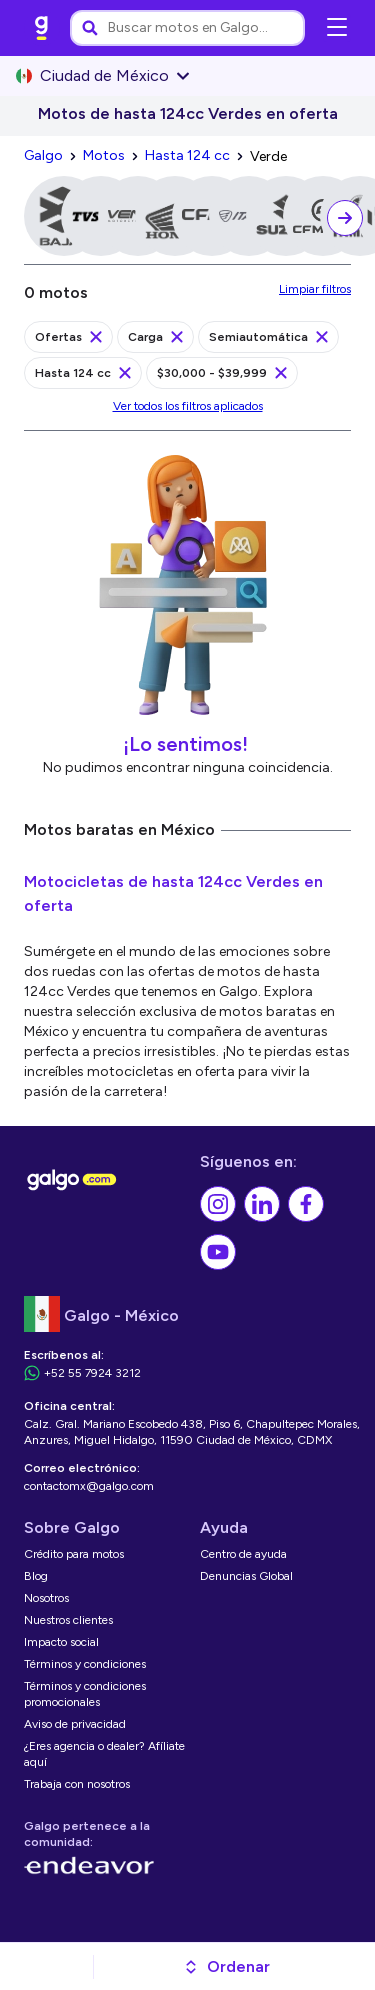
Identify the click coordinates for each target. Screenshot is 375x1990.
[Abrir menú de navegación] (337, 28)
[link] (42, 28)
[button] (226, 1967)
